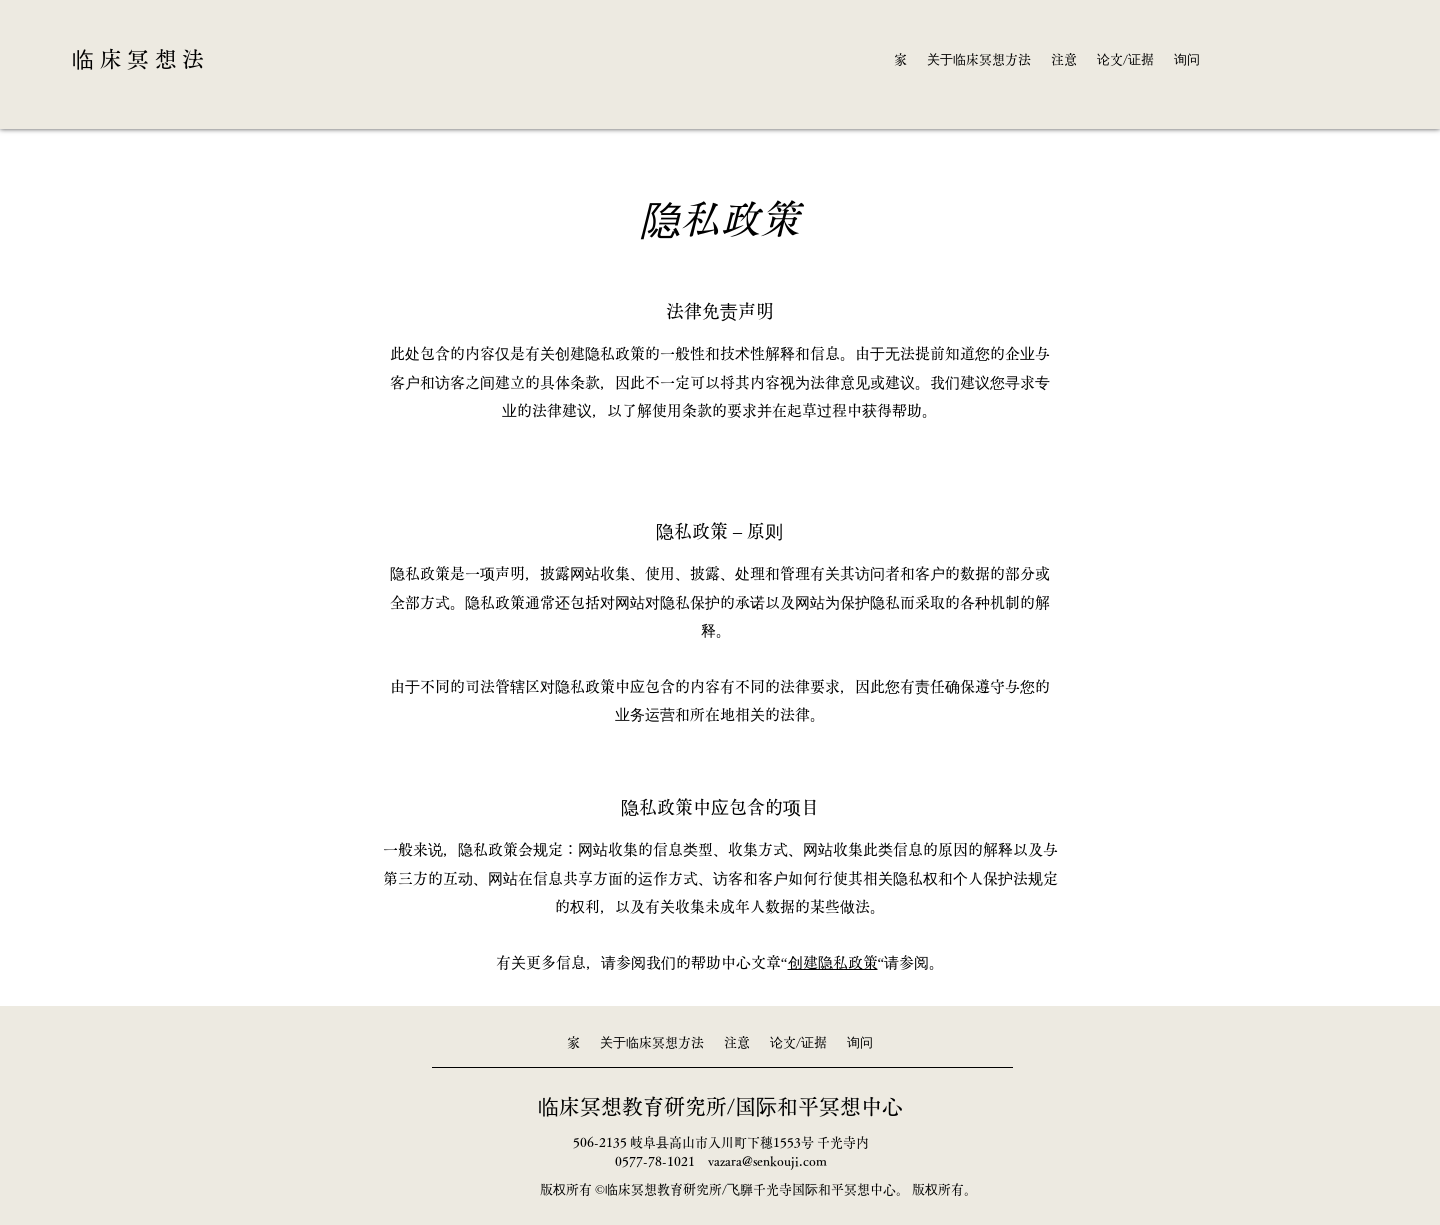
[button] (979, 60)
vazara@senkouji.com (767, 1161)
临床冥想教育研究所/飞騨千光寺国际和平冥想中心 (750, 1189)
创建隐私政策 (833, 962)
